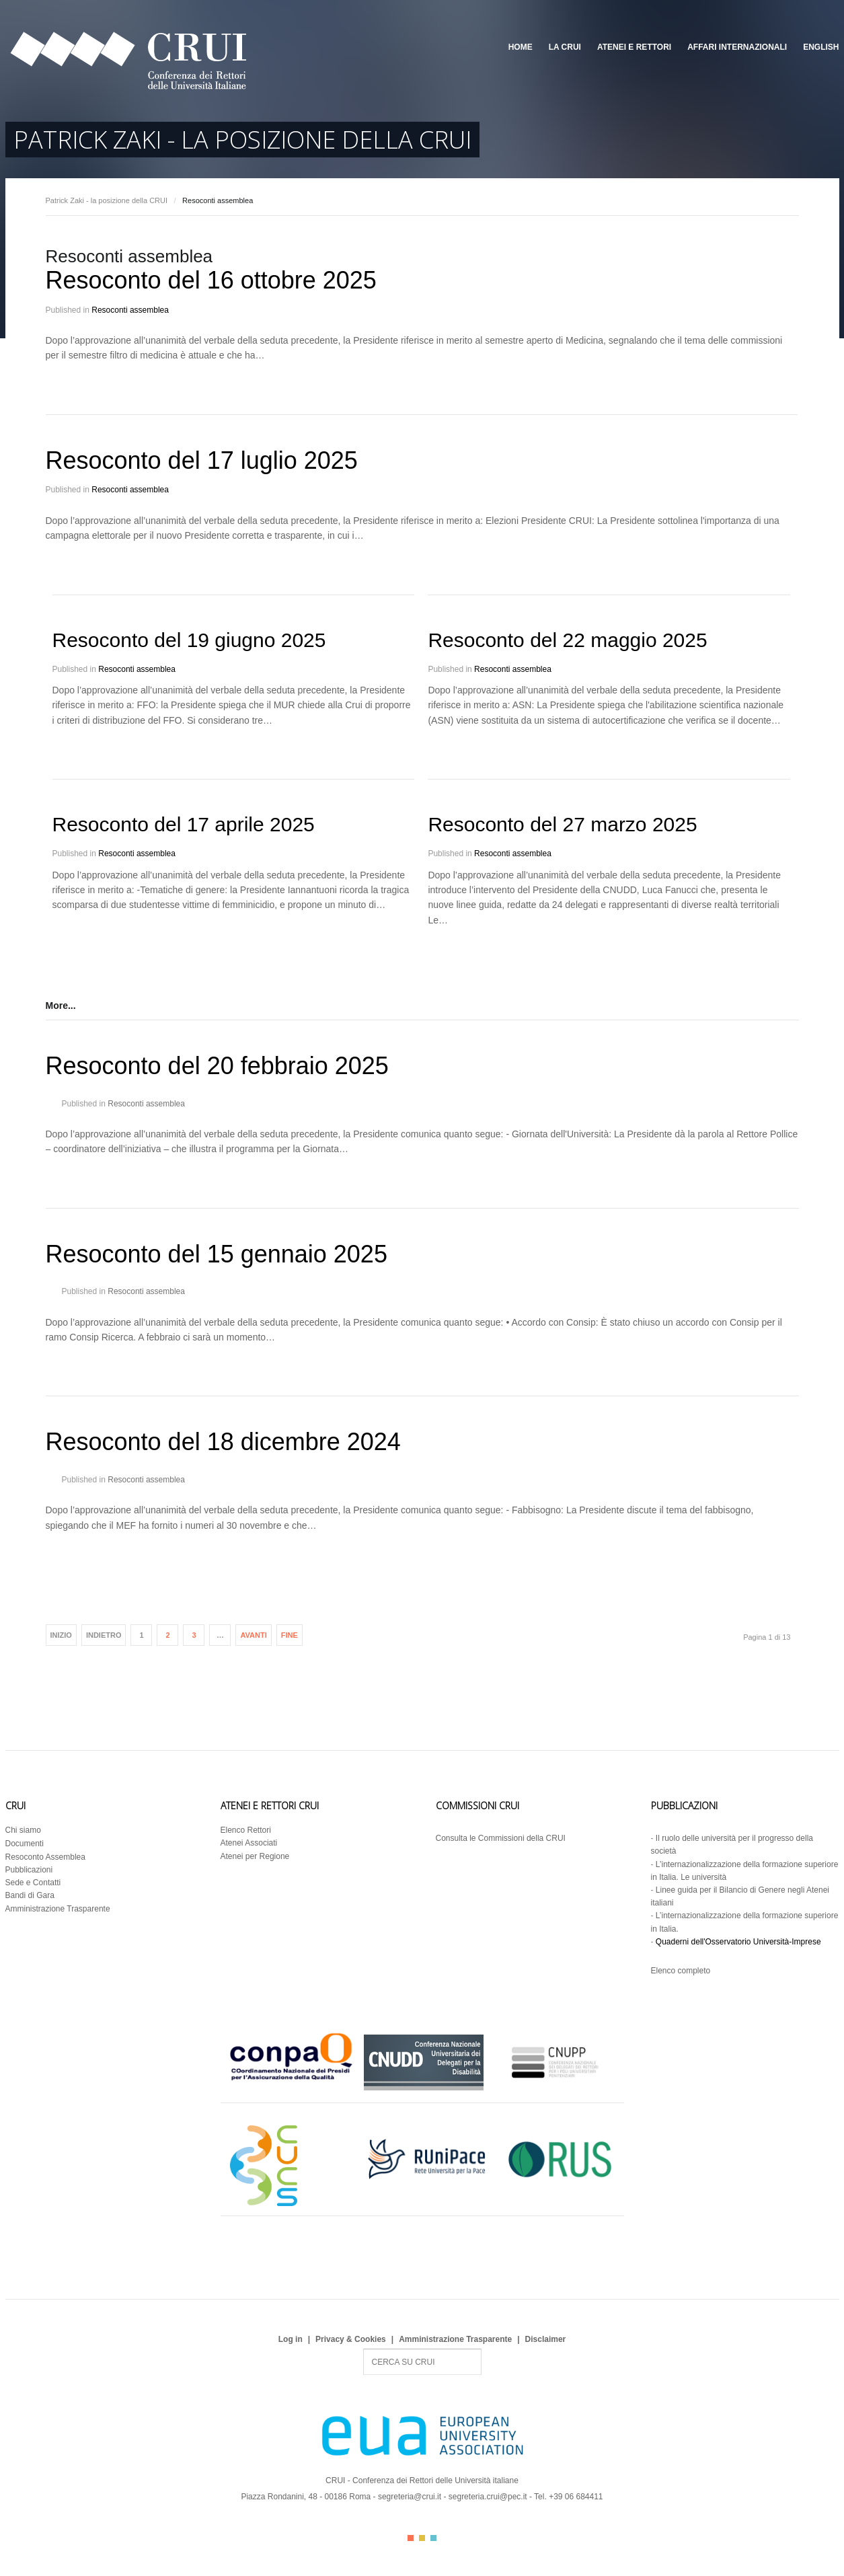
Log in (290, 2339)
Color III (433, 2538)
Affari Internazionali (737, 47)
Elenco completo (681, 1970)
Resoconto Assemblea (45, 1857)
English (821, 47)
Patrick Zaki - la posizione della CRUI (107, 200)
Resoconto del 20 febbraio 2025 (217, 1065)
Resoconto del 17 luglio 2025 (202, 460)
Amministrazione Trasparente (57, 1909)
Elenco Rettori (246, 1830)
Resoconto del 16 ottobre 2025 (211, 280)
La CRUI (565, 47)
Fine (289, 1635)
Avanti (253, 1635)
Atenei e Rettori (634, 47)
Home (520, 47)
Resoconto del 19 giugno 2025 (189, 640)
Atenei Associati (249, 1843)
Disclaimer (545, 2339)
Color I (411, 2538)
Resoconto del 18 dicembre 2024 (223, 1441)
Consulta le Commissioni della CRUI (501, 1838)
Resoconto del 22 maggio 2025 (567, 640)
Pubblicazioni (29, 1869)
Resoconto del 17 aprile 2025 (183, 824)
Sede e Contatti (33, 1882)
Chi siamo (23, 1830)
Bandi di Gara (29, 1895)
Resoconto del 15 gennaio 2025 (216, 1254)
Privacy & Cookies (350, 2339)
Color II (422, 2538)
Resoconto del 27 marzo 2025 (562, 824)
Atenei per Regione (255, 1856)
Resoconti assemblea (130, 310)
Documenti (24, 1843)
